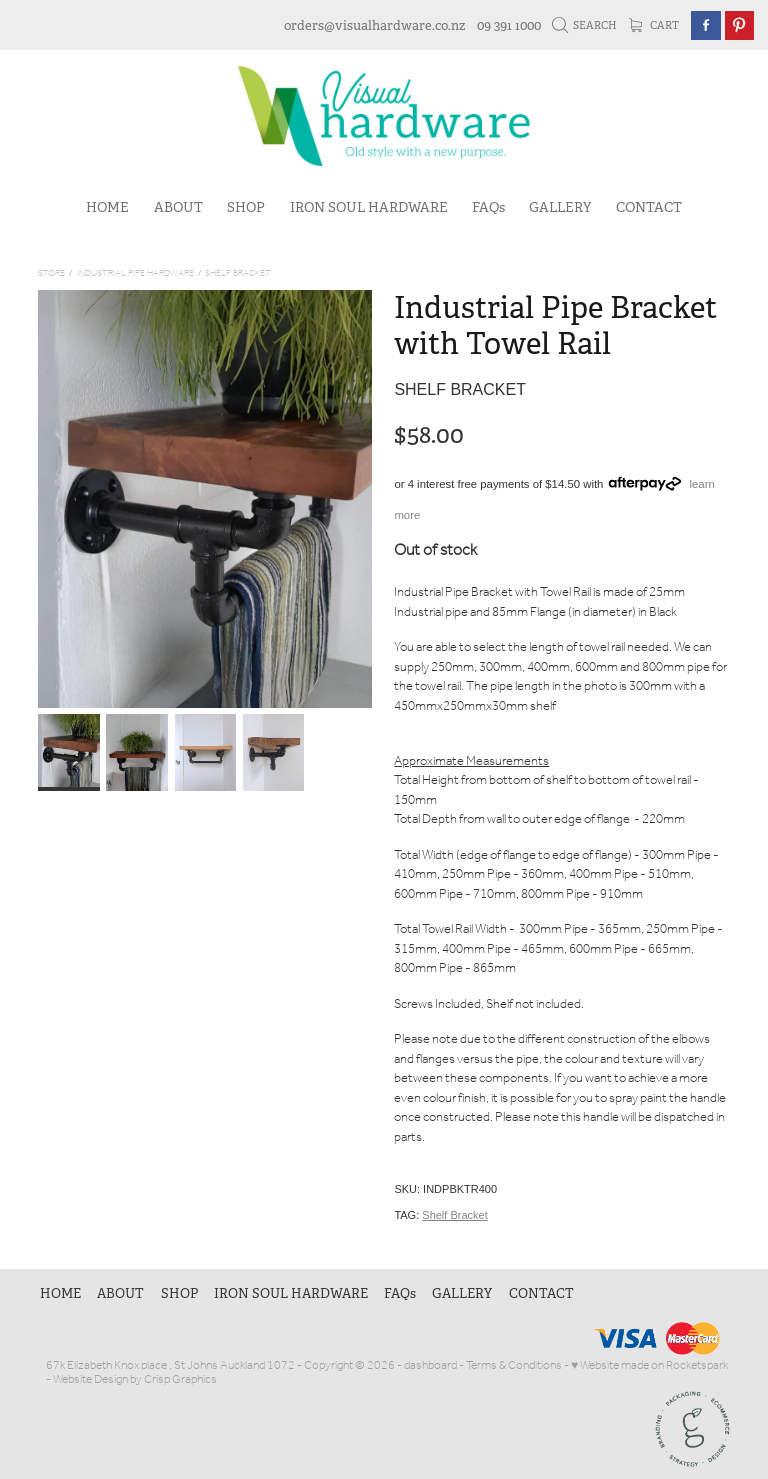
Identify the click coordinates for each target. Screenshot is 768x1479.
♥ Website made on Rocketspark (649, 1365)
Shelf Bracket (238, 273)
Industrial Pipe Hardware (135, 273)
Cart (654, 25)
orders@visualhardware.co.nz (374, 25)
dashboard (430, 1365)
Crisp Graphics (180, 1379)
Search (585, 25)
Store (51, 273)
